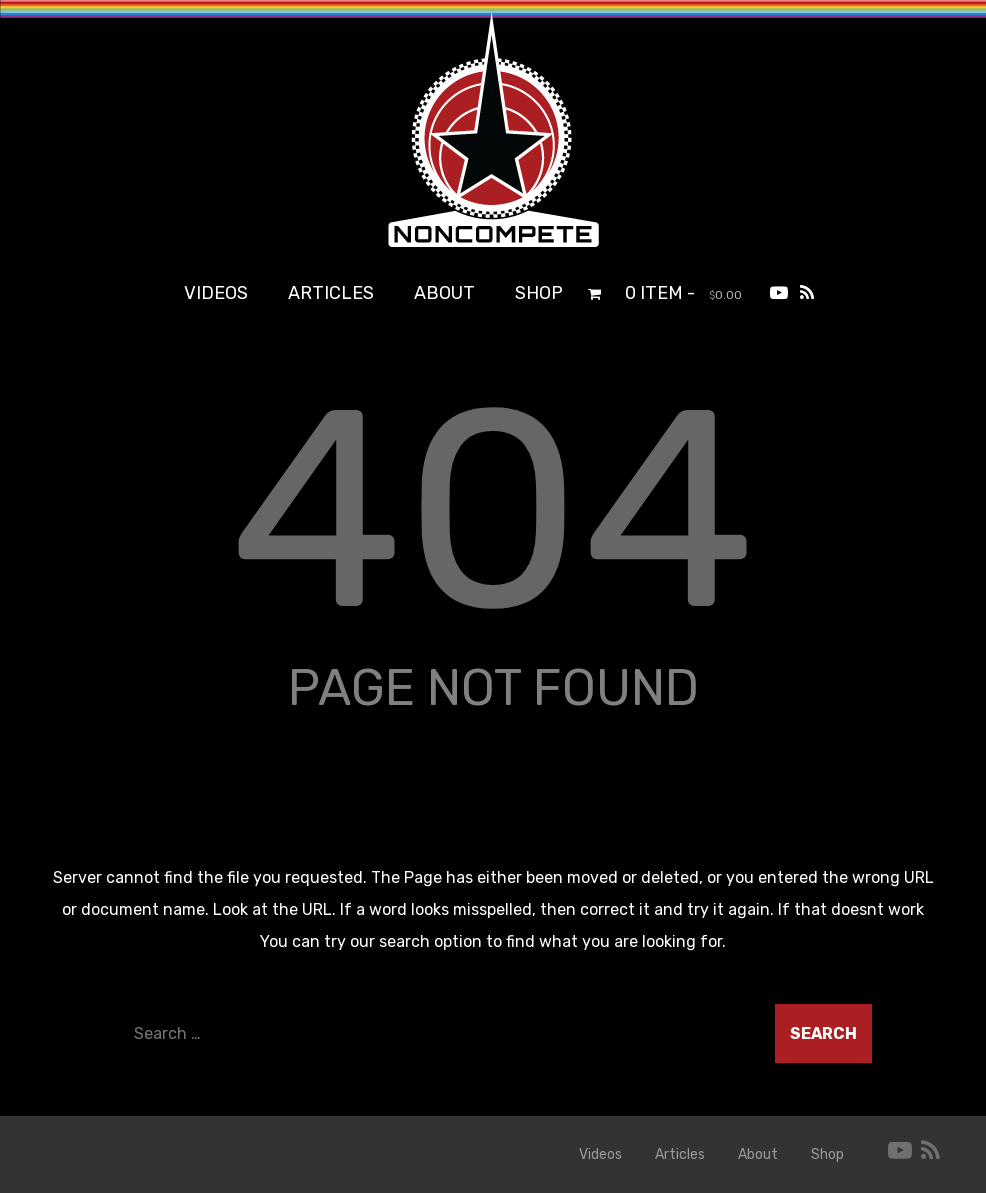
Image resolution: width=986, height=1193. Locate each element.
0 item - (683, 293)
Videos (216, 293)
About (444, 293)
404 (493, 510)
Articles (331, 293)
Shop (539, 293)
